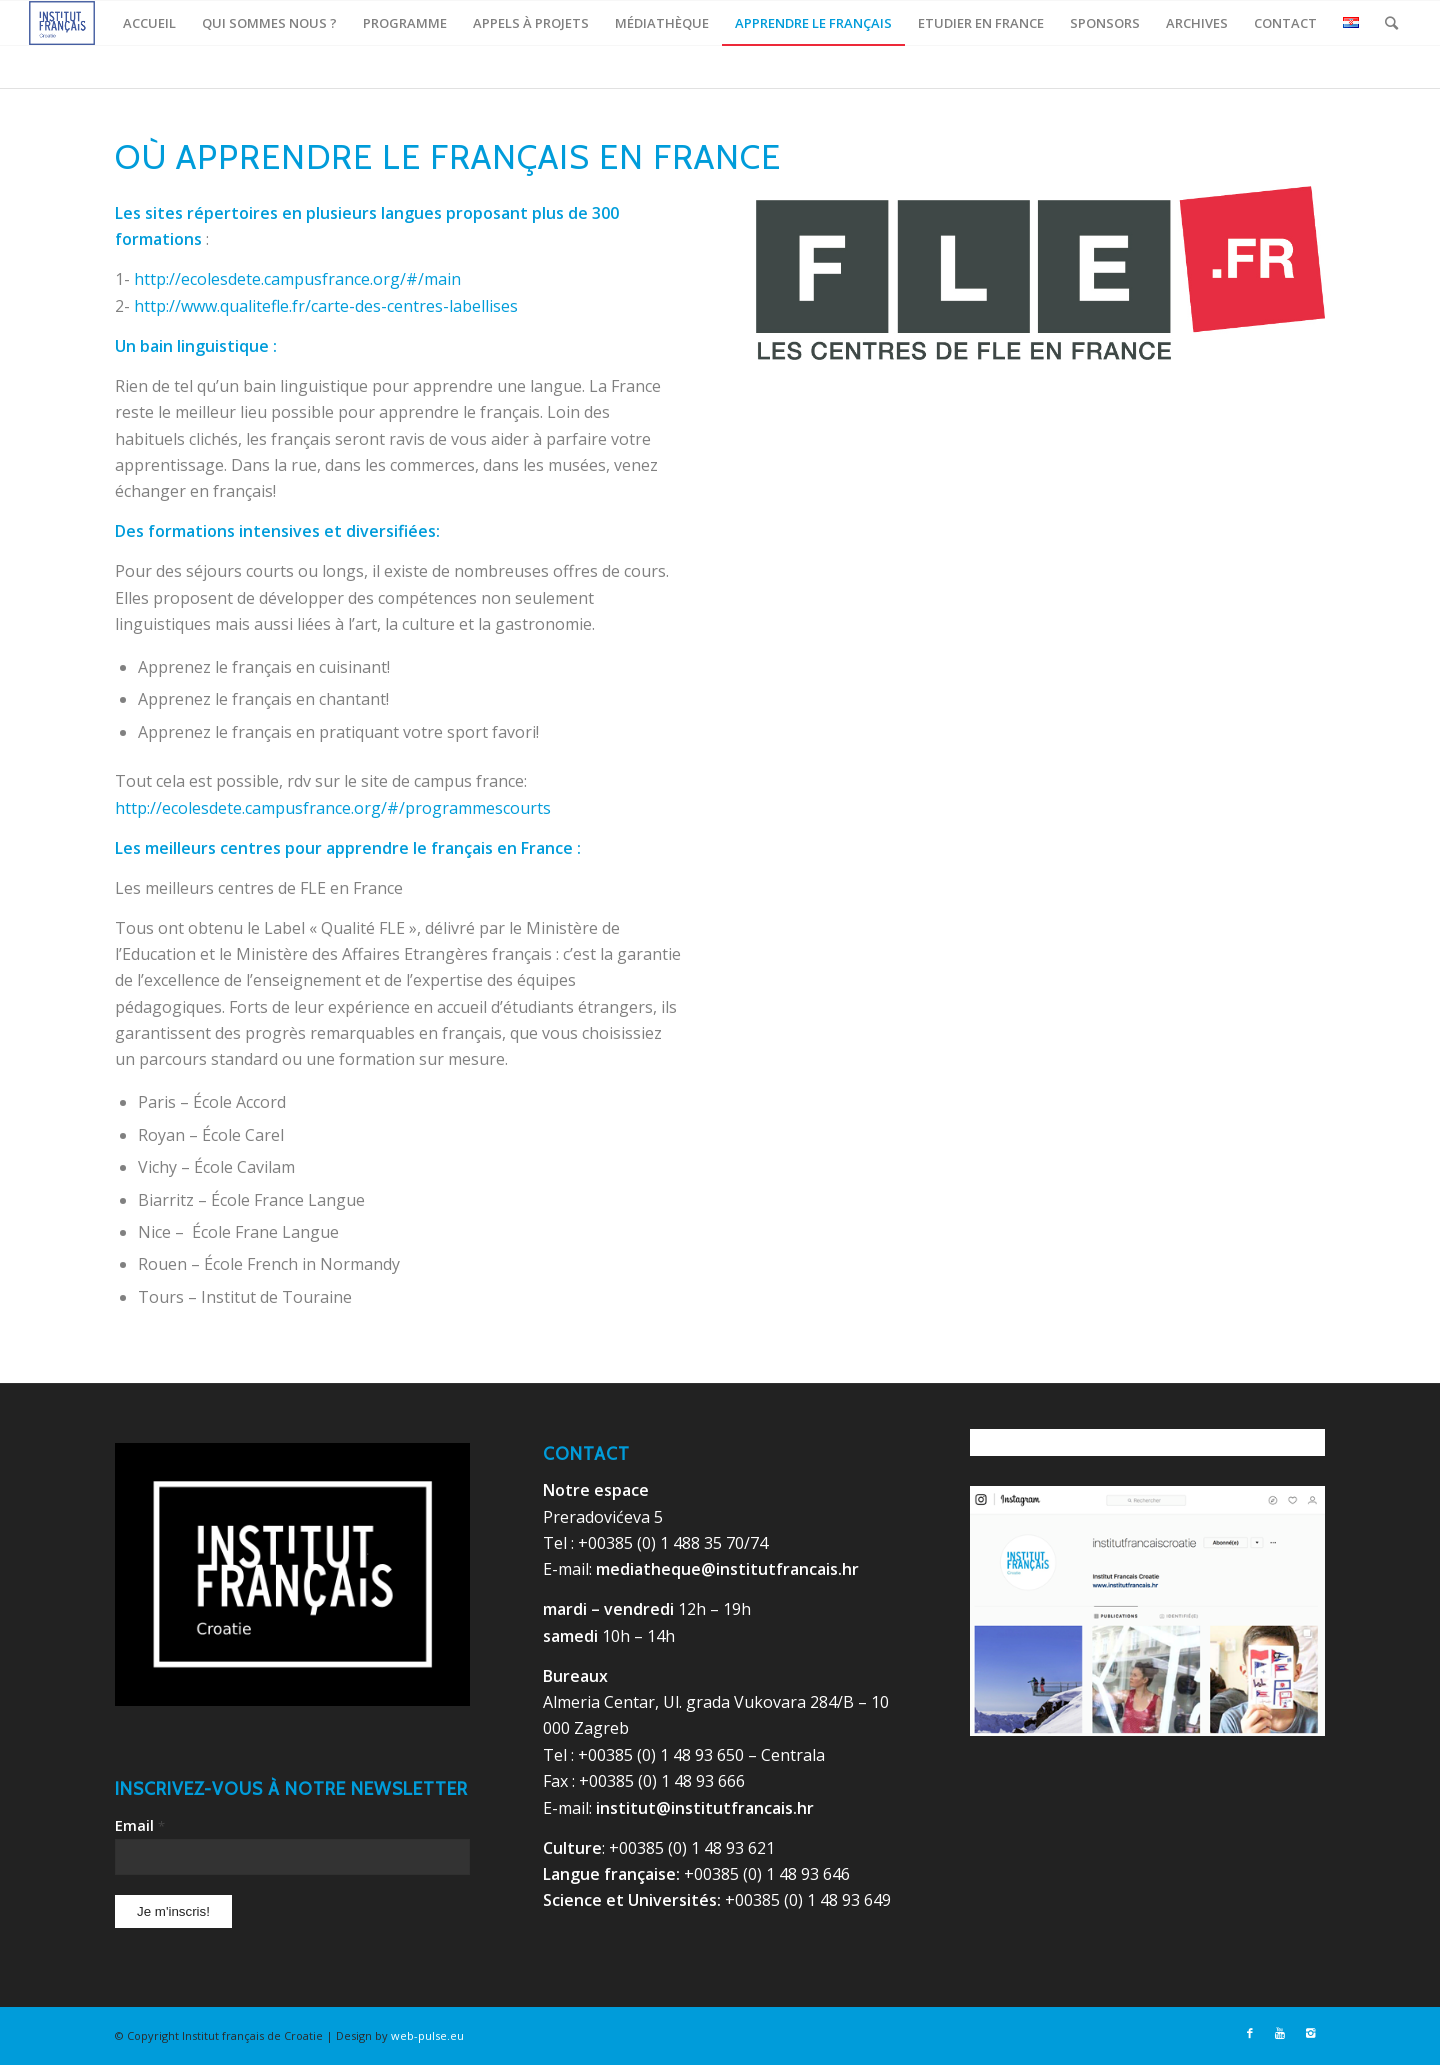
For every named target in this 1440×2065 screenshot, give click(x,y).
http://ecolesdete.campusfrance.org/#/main (297, 279)
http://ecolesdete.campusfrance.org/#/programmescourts (333, 808)
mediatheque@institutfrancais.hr (727, 1569)
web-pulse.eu (427, 2035)
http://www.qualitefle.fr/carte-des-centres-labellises (326, 306)
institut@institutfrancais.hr (705, 1808)
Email (140, 1825)
